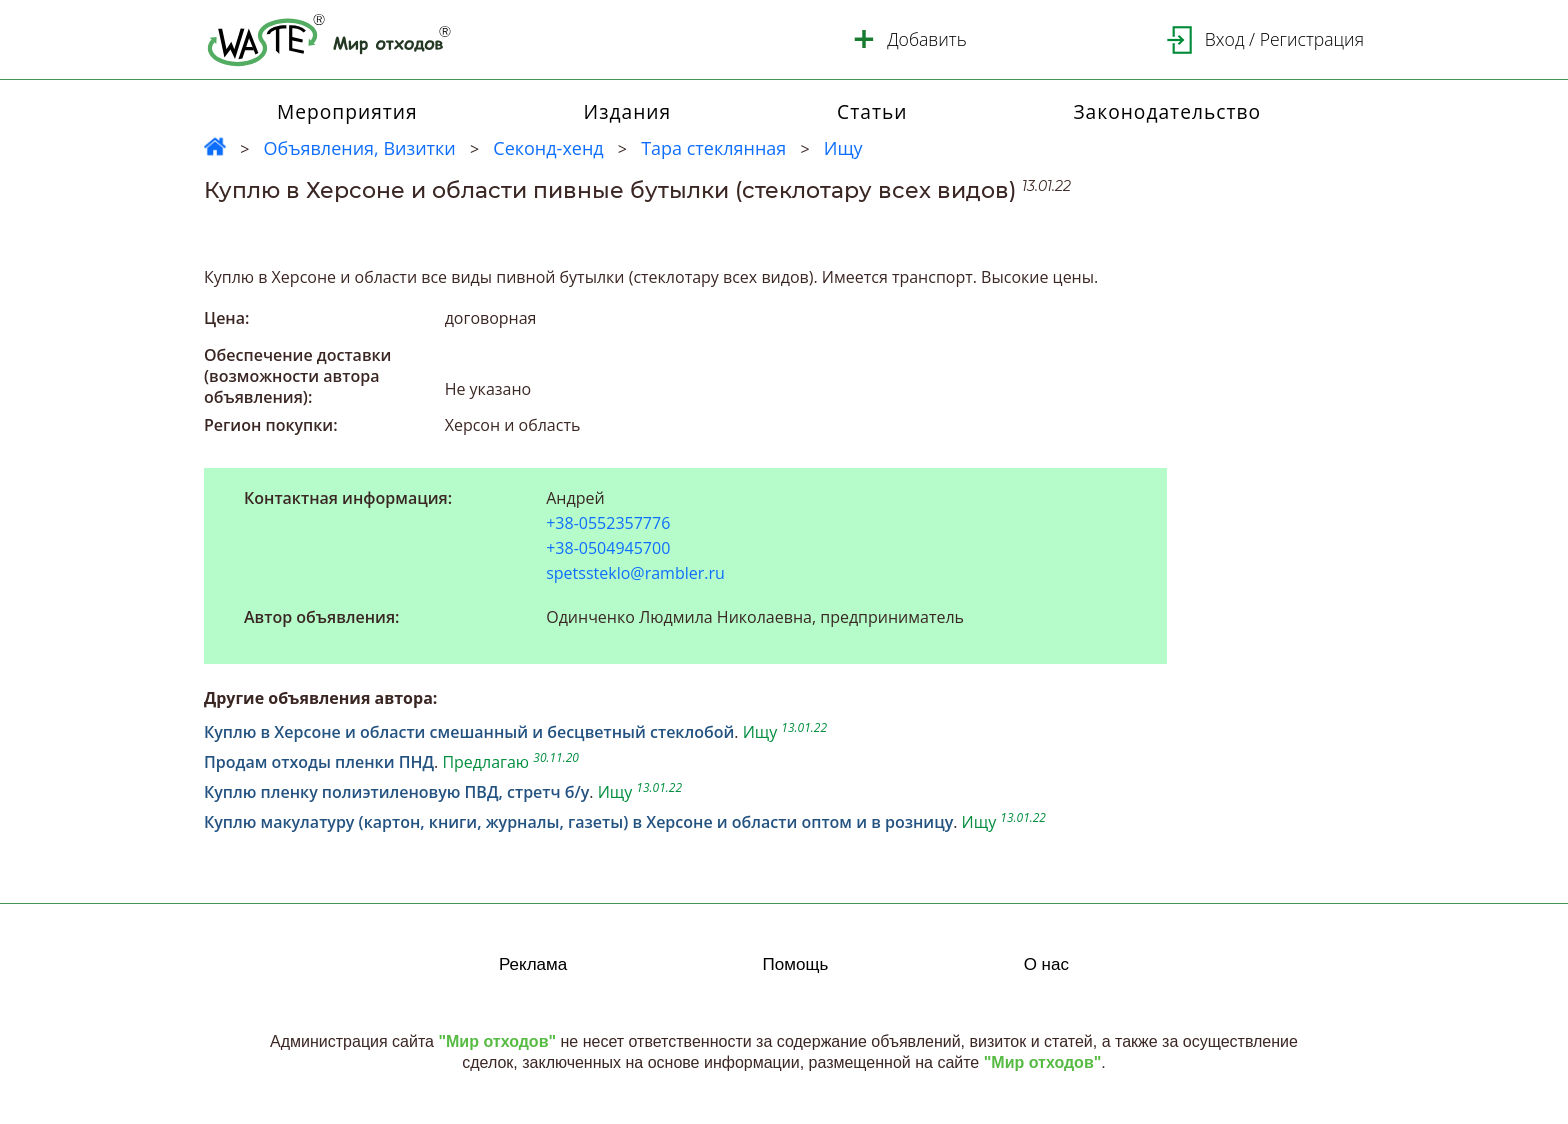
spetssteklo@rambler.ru (635, 573)
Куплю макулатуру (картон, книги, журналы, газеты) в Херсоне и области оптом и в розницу (578, 822)
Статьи (872, 111)
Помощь (796, 964)
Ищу (843, 148)
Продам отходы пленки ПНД (319, 762)
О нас (1046, 964)
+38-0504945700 (608, 548)
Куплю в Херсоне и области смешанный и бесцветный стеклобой (469, 732)
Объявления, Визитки (359, 148)
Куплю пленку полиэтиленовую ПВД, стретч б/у (396, 792)
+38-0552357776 (608, 523)
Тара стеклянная (713, 148)
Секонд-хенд (548, 148)
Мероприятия (347, 111)
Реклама (533, 964)
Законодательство (1167, 111)
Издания (628, 111)
